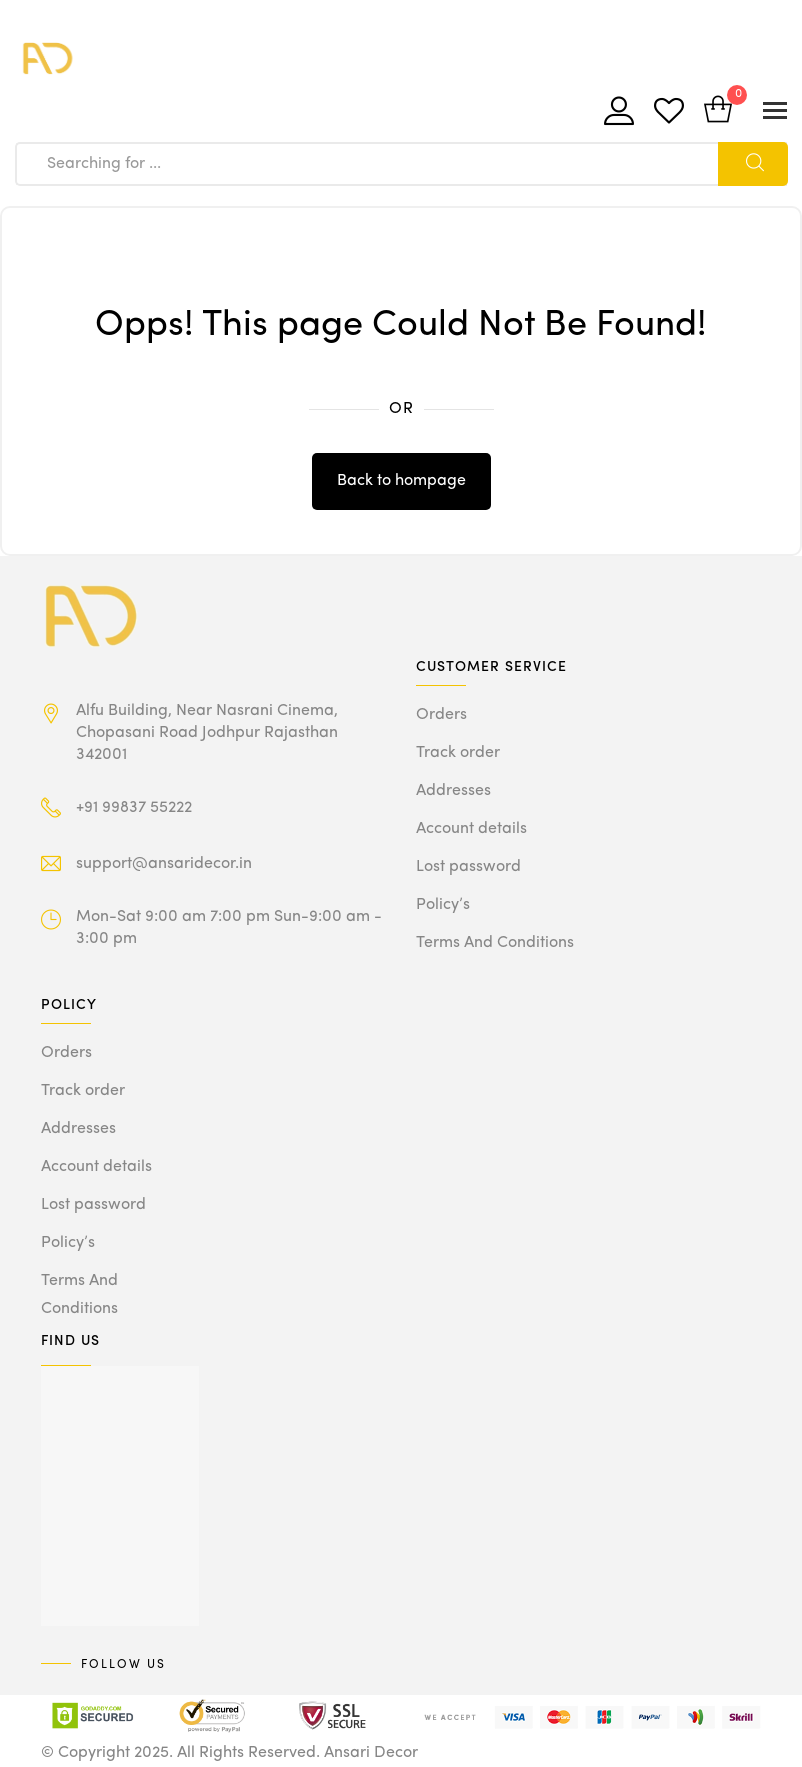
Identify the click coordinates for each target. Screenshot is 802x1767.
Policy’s (443, 905)
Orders (441, 715)
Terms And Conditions (495, 943)
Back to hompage (401, 481)
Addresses (453, 791)
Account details (471, 829)
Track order (458, 753)
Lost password (468, 867)
